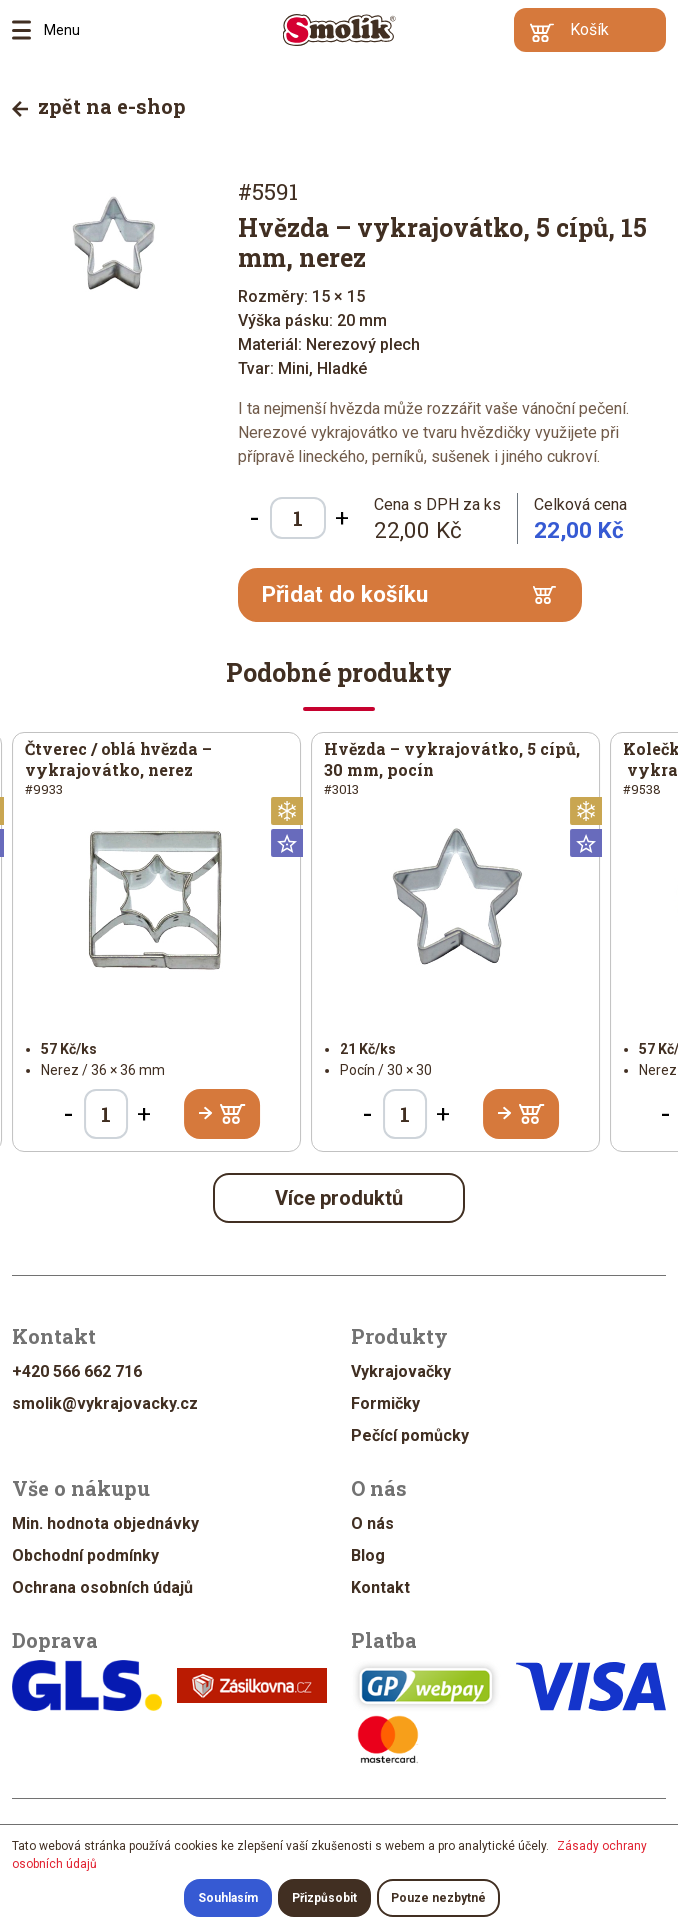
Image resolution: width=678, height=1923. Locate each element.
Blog (368, 1555)
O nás (372, 1523)
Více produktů (339, 1198)
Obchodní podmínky (85, 1555)
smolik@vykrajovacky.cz (105, 1403)
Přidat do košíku (409, 594)
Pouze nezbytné (438, 1898)
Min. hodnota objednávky (105, 1523)
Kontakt (380, 1587)
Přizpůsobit (324, 1898)
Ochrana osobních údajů (102, 1587)
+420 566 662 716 (77, 1371)
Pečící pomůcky (410, 1435)
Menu (28, 30)
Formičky (385, 1403)
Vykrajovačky (401, 1371)
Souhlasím (228, 1898)
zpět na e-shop (99, 106)
